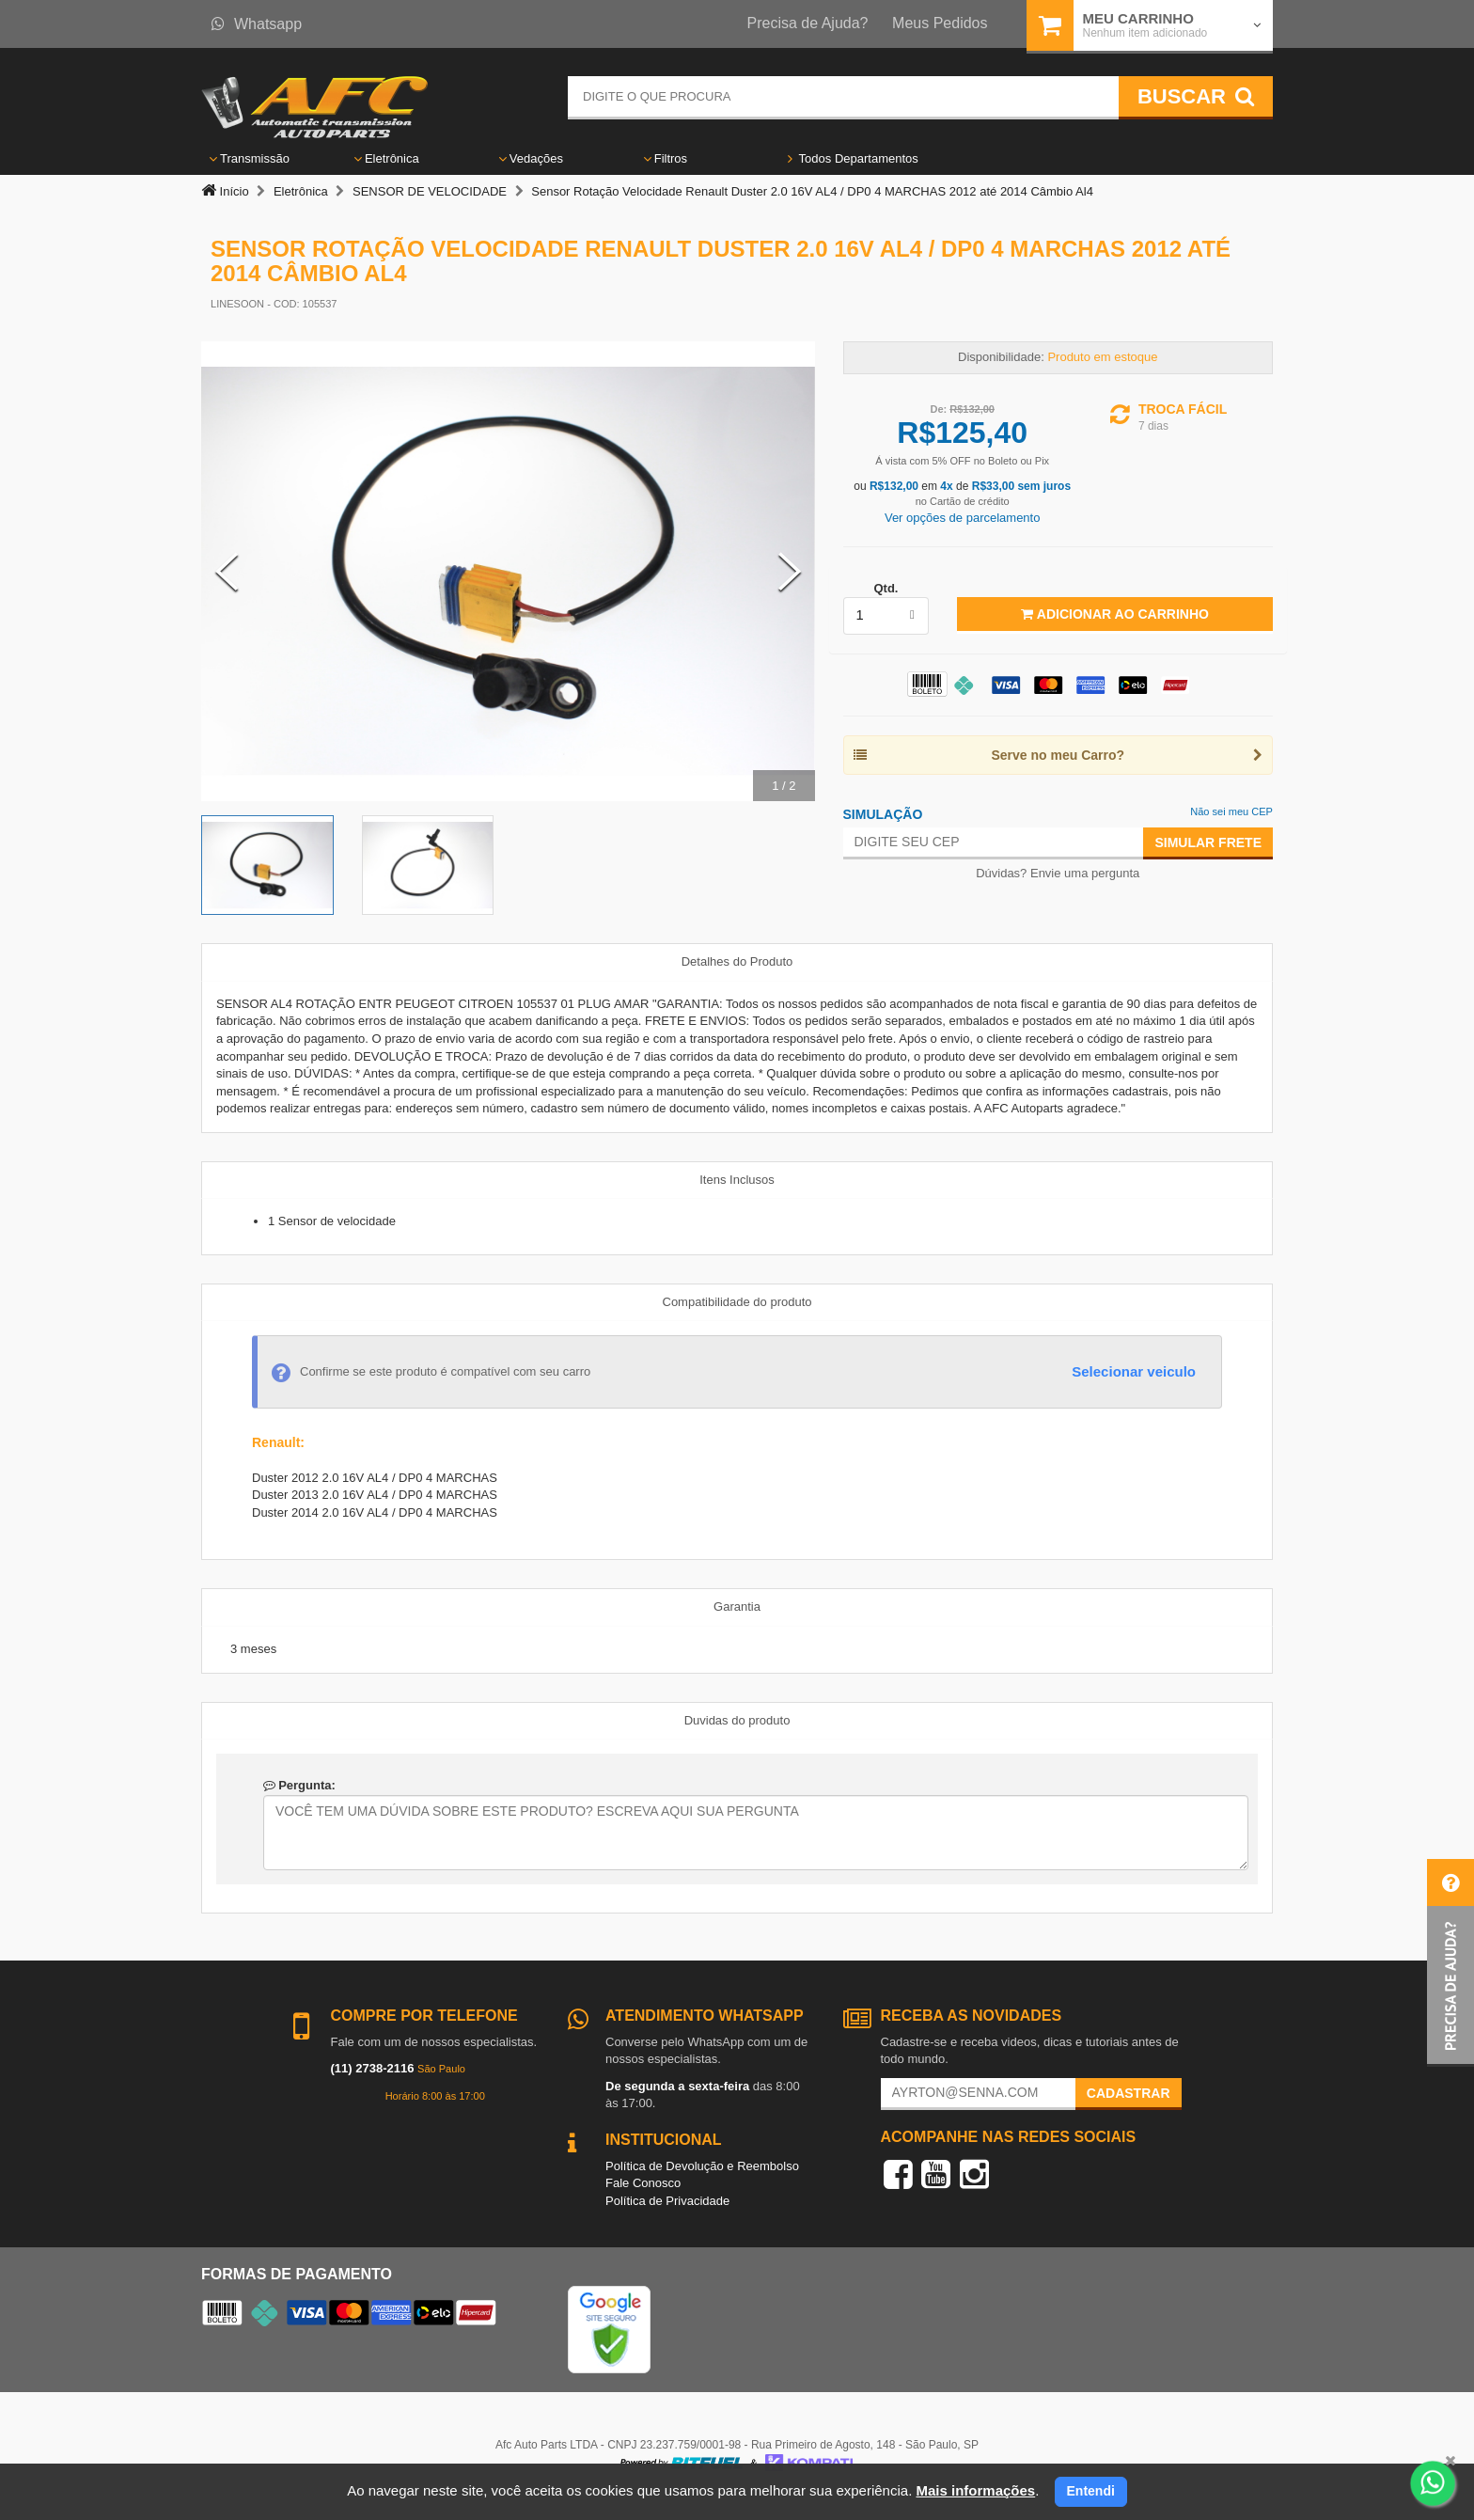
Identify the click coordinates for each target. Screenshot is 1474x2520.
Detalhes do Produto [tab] (737, 961)
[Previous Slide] (226, 571)
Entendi (1091, 2490)
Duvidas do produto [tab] (737, 1720)
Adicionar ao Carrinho (1114, 614)
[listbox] (886, 616)
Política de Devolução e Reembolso (702, 2166)
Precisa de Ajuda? (808, 23)
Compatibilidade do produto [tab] (737, 1302)
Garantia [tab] (737, 1606)
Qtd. (885, 588)
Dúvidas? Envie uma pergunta (1057, 873)
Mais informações (975, 2490)
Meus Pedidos (939, 23)
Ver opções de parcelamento (963, 518)
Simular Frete (1208, 842)
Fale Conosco (643, 2183)
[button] (1450, 1963)
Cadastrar (1128, 2093)
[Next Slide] (789, 571)
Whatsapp (257, 24)
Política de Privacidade (667, 2201)
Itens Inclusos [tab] (737, 1180)
